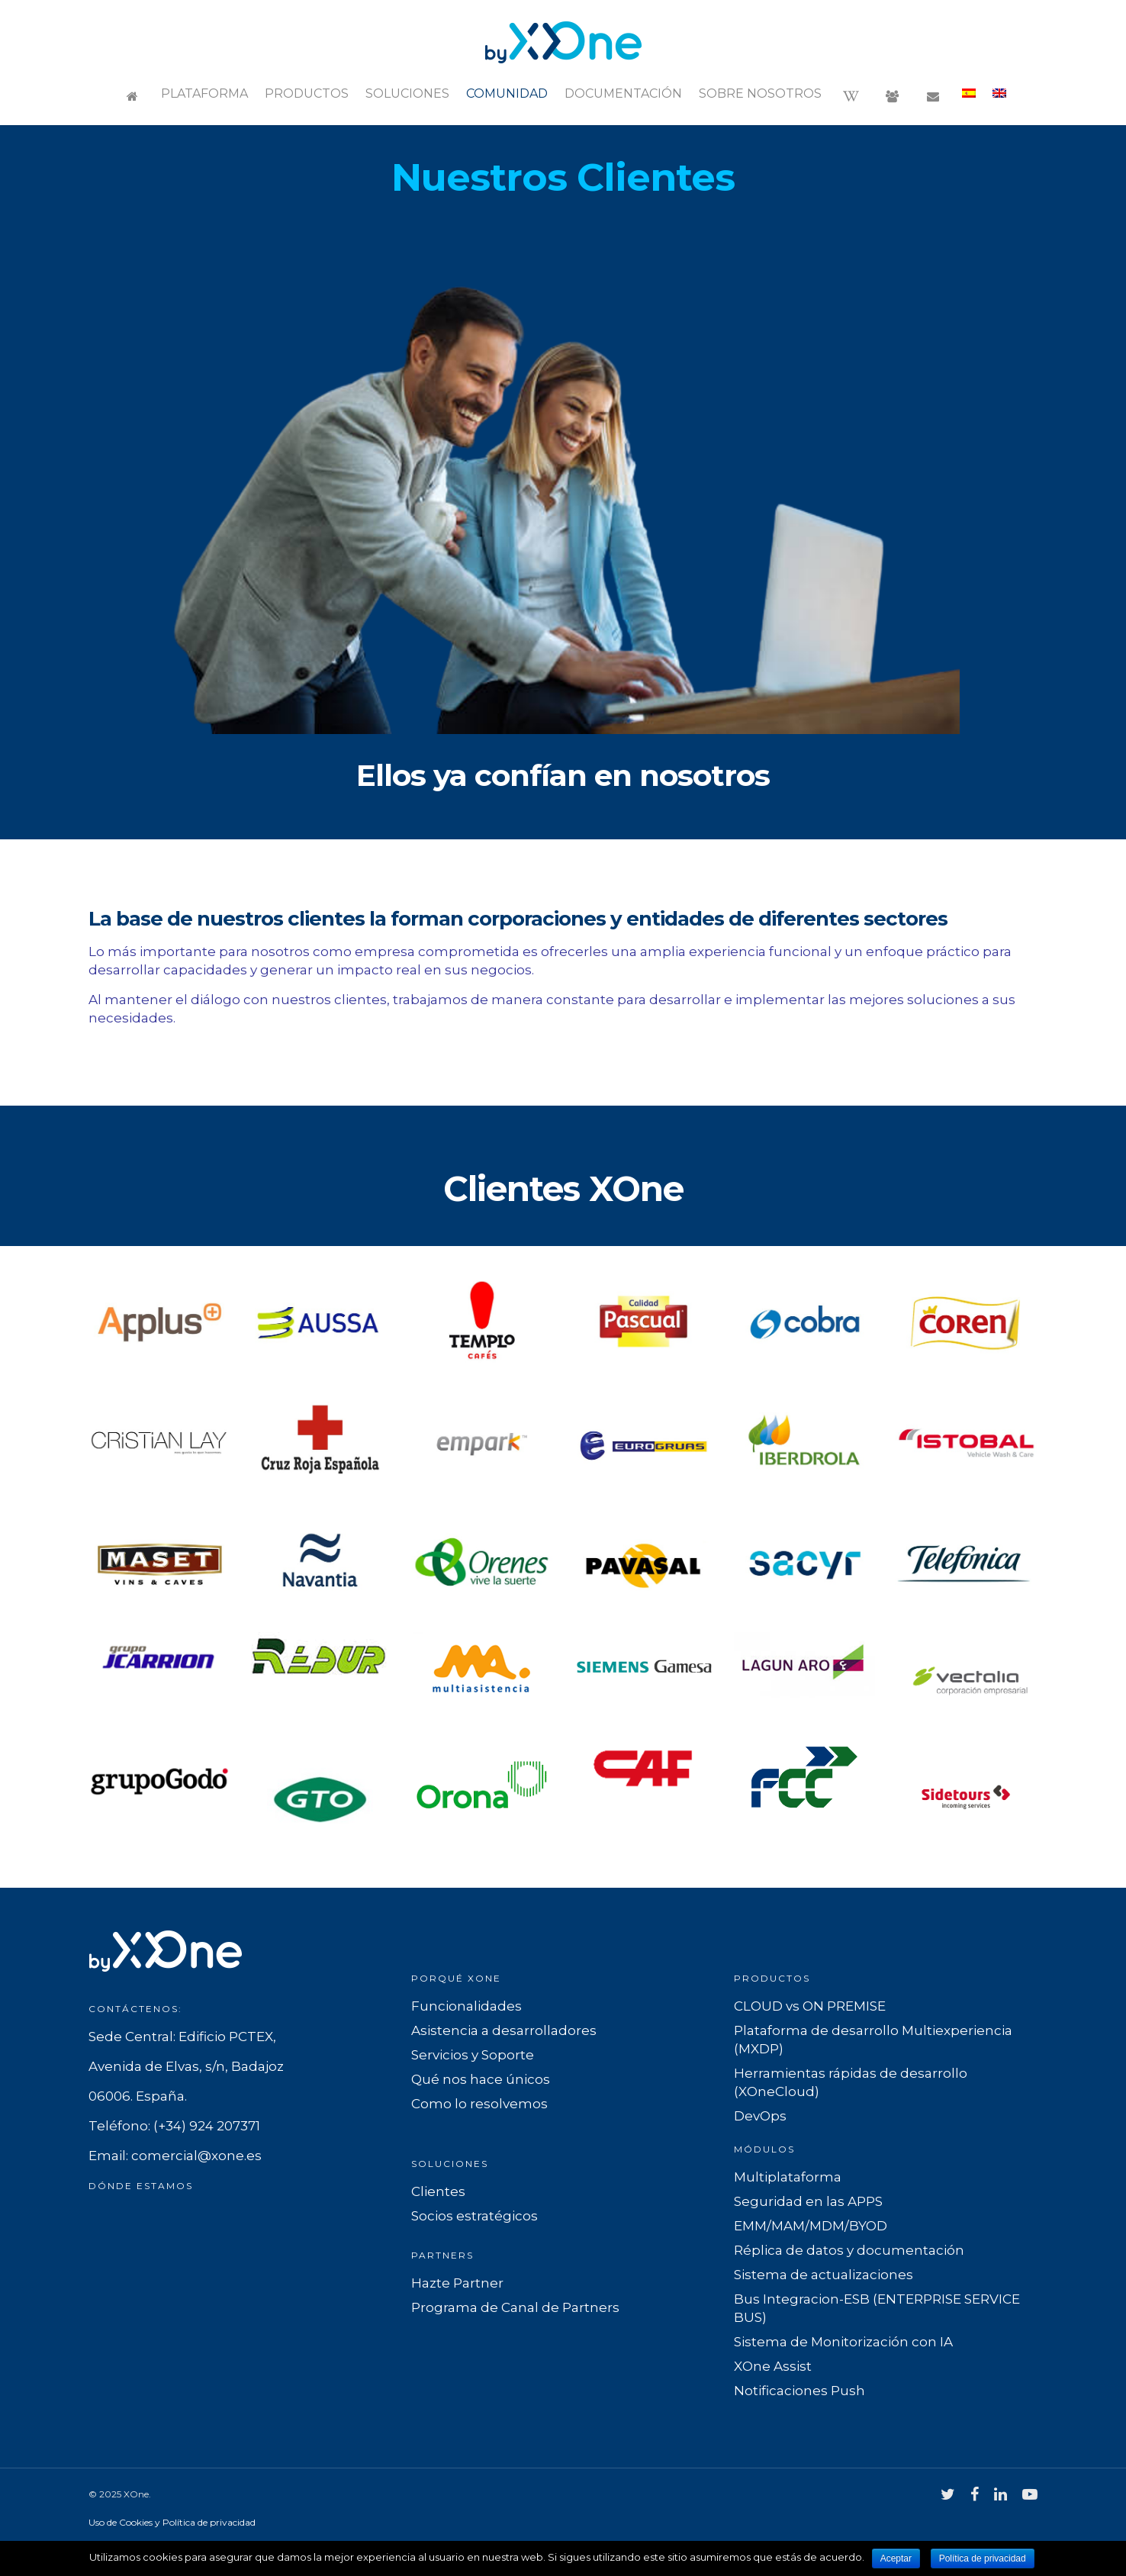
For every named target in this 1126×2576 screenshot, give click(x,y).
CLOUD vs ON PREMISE (810, 2006)
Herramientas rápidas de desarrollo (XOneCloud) (850, 2082)
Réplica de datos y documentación (849, 2250)
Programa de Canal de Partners (515, 2307)
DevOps (760, 2116)
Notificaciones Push (799, 2390)
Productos (307, 93)
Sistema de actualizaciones (823, 2274)
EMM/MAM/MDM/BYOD (810, 2225)
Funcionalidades (466, 2006)
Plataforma (204, 93)
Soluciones (407, 93)
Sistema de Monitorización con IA (843, 2341)
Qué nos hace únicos (480, 2079)
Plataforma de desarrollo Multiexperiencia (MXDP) (873, 2039)
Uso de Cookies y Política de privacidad (172, 2522)
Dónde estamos (140, 2185)
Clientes (438, 2191)
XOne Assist (773, 2366)
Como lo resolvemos (479, 2103)
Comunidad (507, 93)
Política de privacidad (982, 2558)
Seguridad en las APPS (808, 2201)
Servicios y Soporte (472, 2054)
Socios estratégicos (474, 2215)
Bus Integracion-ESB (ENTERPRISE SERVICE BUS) (877, 2308)
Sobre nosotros (760, 93)
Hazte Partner (457, 2283)
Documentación (623, 93)
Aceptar (896, 2558)
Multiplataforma (787, 2177)
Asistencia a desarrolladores (504, 2030)
